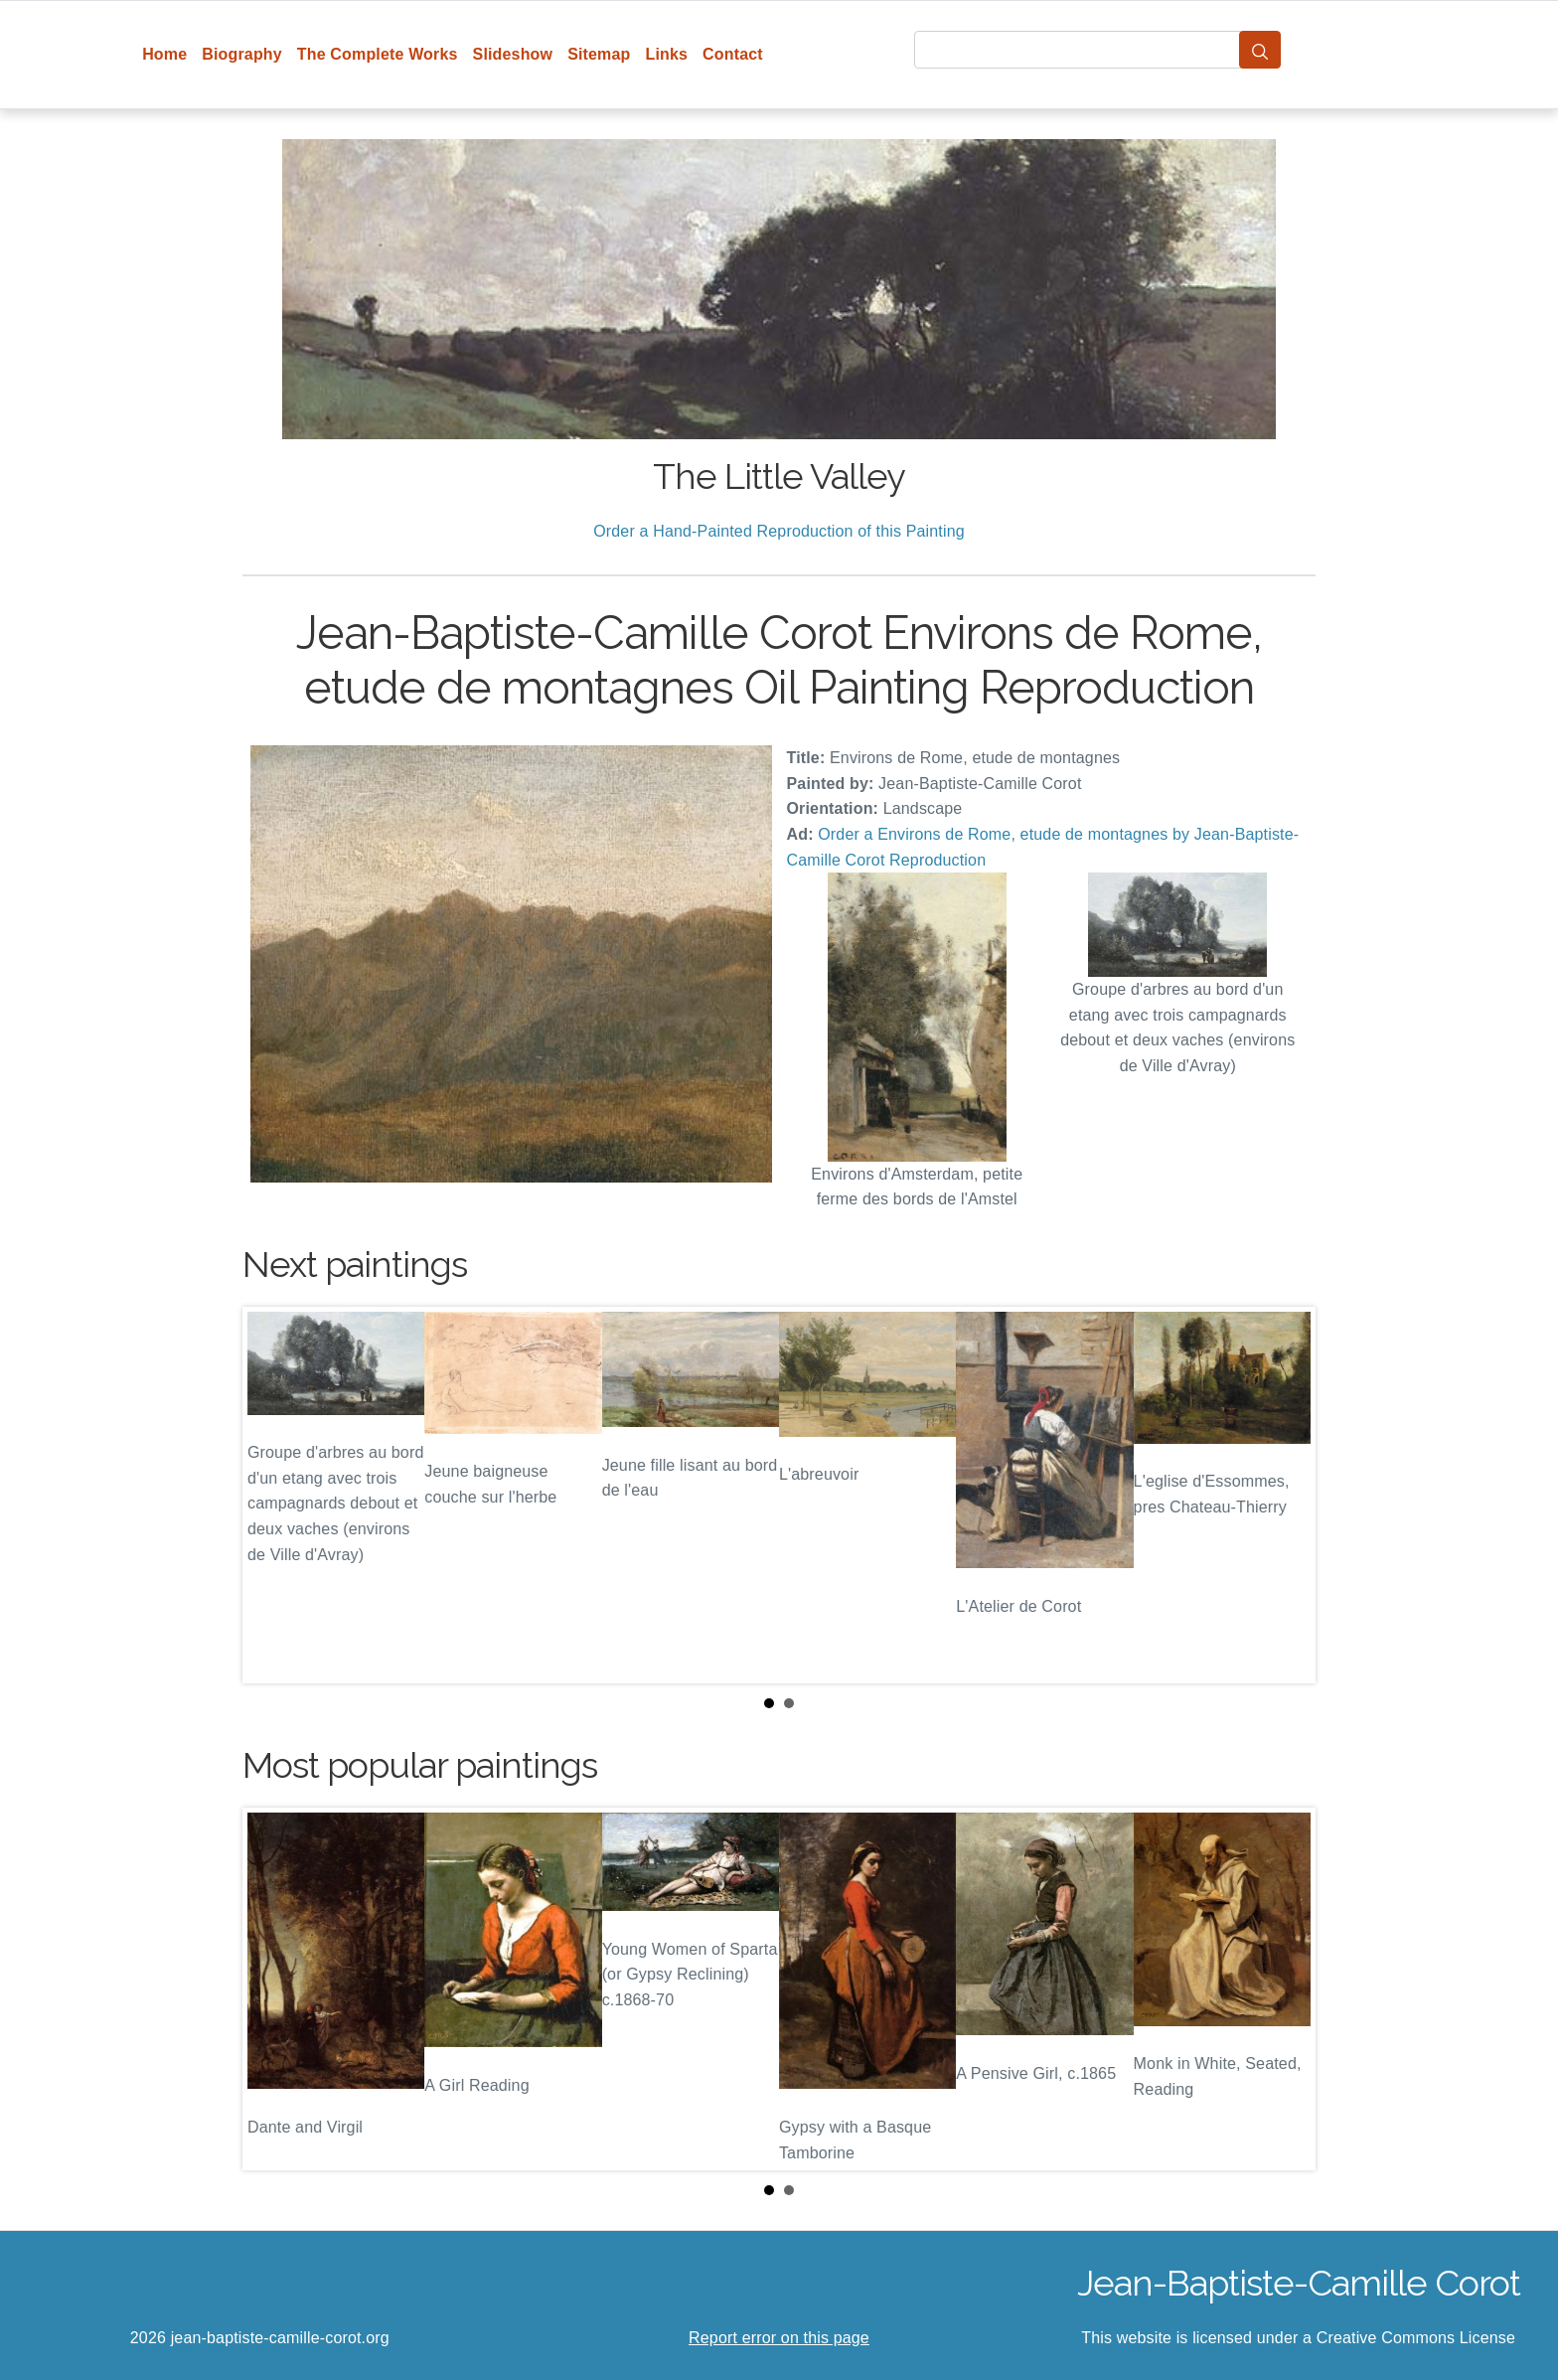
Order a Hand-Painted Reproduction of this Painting (779, 531)
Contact (732, 54)
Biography (242, 54)
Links (667, 54)
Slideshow (513, 54)
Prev (273, 1494)
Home (164, 54)
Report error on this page (779, 2337)
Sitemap (598, 54)
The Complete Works (377, 54)
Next (1285, 1494)
